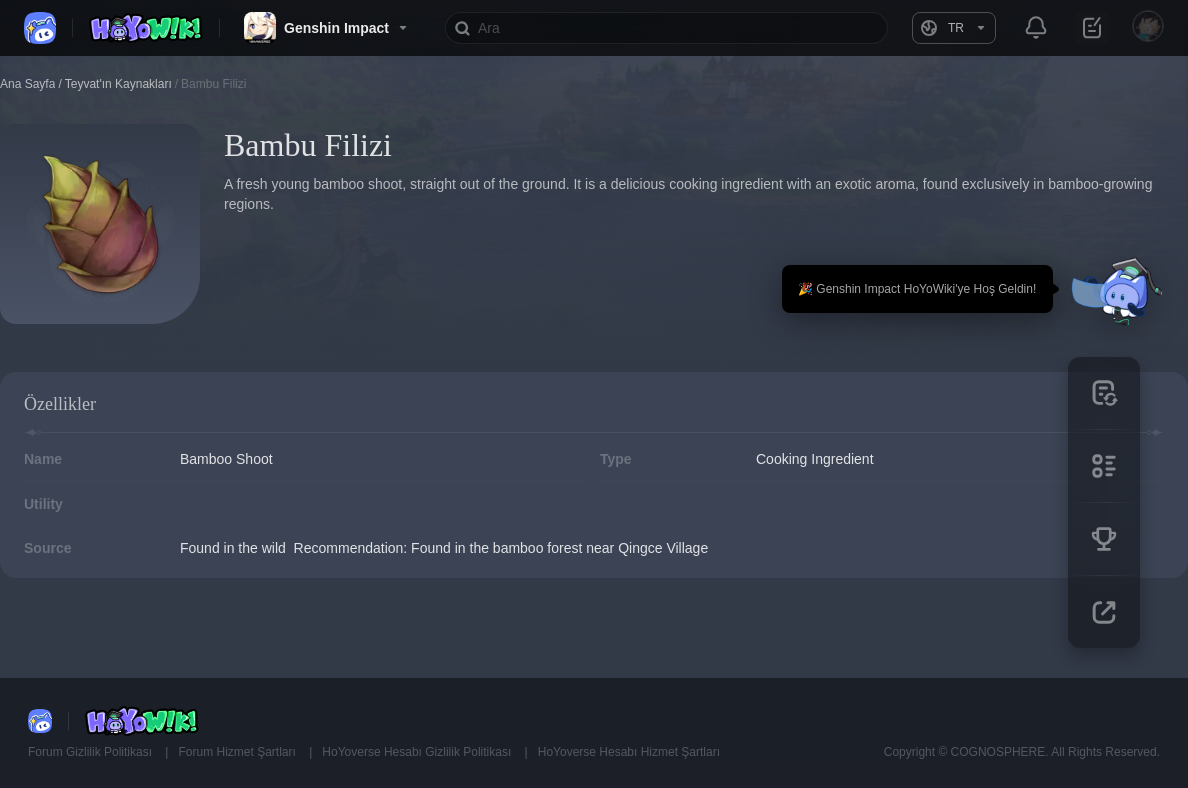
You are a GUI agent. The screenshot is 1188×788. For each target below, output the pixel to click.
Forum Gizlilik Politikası (91, 752)
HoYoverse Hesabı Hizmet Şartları (629, 752)
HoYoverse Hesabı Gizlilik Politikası (418, 752)
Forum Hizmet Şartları (238, 752)
